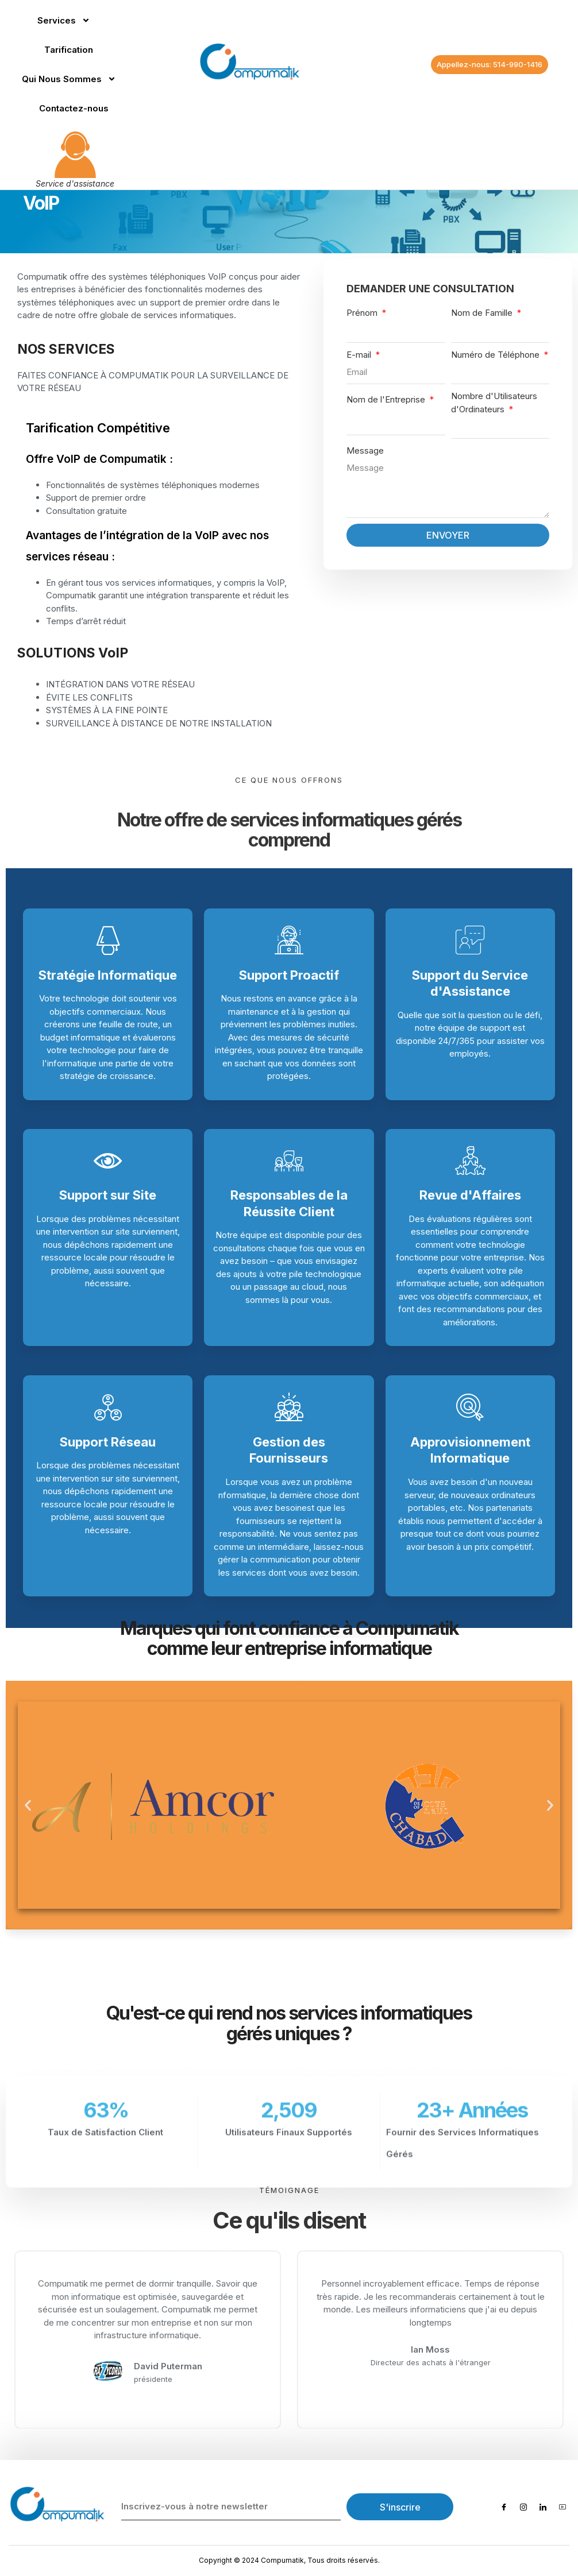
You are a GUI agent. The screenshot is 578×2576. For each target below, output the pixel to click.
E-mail (359, 354)
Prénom (363, 312)
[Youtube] (562, 2507)
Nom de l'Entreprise (386, 399)
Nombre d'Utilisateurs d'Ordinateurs (494, 402)
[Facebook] (504, 2507)
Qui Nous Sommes (69, 79)
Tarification (68, 49)
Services (63, 20)
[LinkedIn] (543, 2507)
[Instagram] (523, 2507)
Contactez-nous (74, 108)
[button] (28, 1805)
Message (365, 450)
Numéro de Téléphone (496, 354)
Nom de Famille (483, 312)
